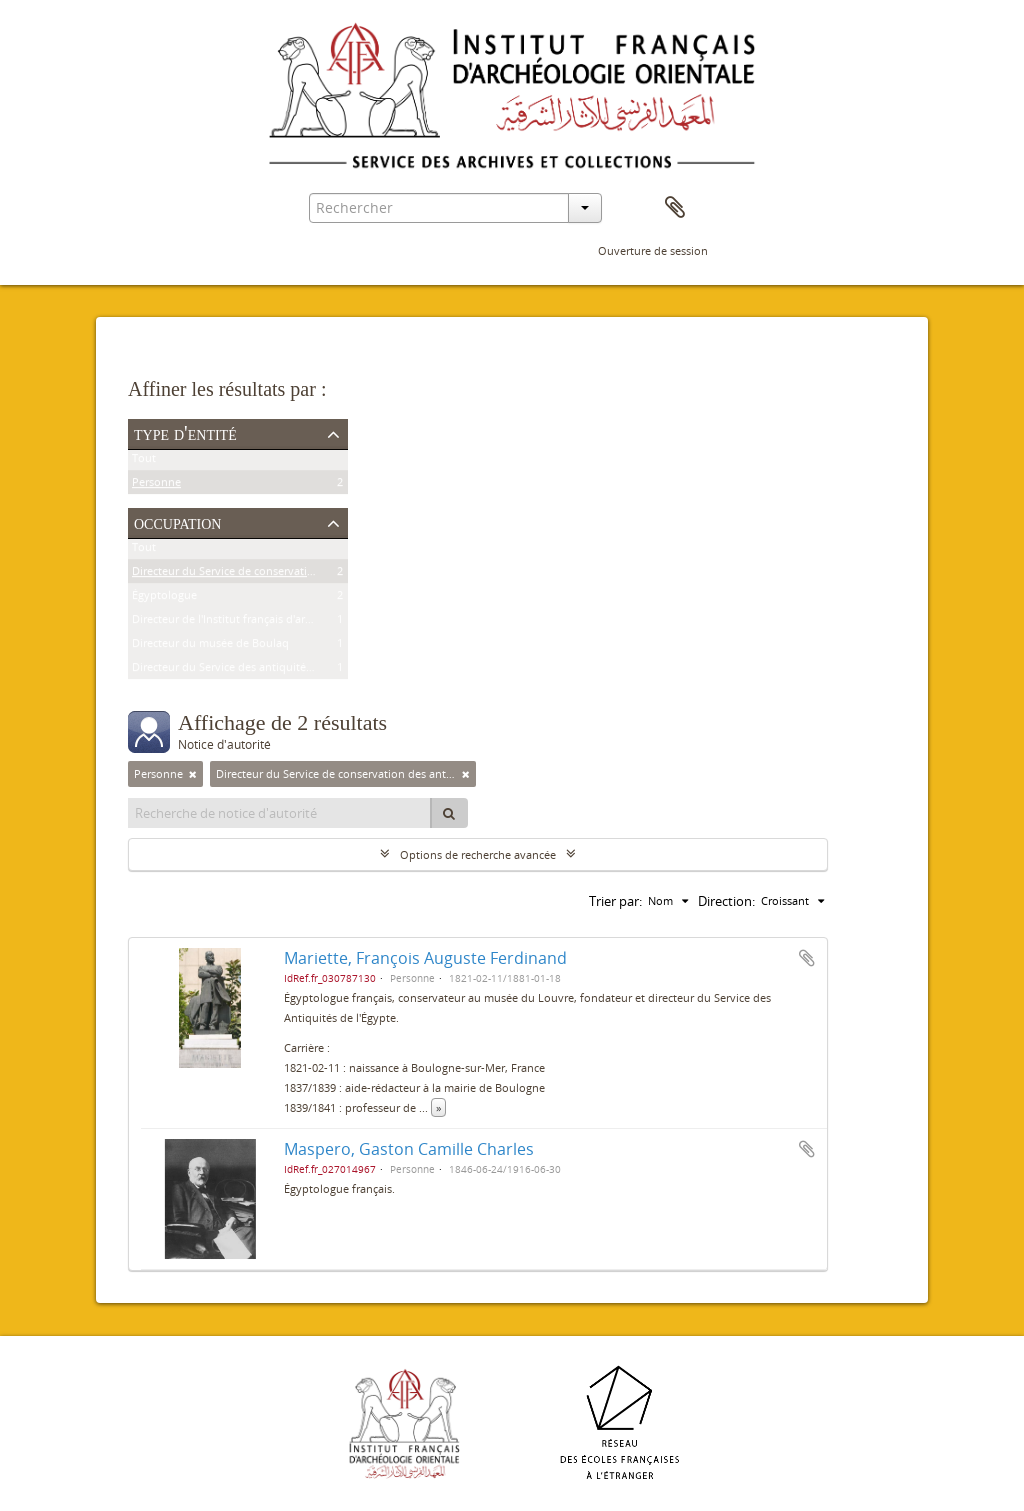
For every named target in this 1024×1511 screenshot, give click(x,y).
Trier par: (615, 901)
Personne (156, 485)
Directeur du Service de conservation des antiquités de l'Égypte (294, 574)
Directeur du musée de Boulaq (210, 646)
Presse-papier (675, 208)
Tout (144, 461)
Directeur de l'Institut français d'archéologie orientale (268, 622)
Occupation (177, 522)
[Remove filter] (193, 774)
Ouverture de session (653, 250)
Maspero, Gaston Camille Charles (409, 1149)
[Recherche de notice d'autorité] (280, 813)
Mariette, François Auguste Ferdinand (425, 958)
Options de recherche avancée (478, 854)
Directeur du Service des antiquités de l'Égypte (251, 670)
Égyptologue (164, 598)
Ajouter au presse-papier (807, 958)
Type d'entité (185, 433)
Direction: (726, 901)
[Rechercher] (449, 813)
